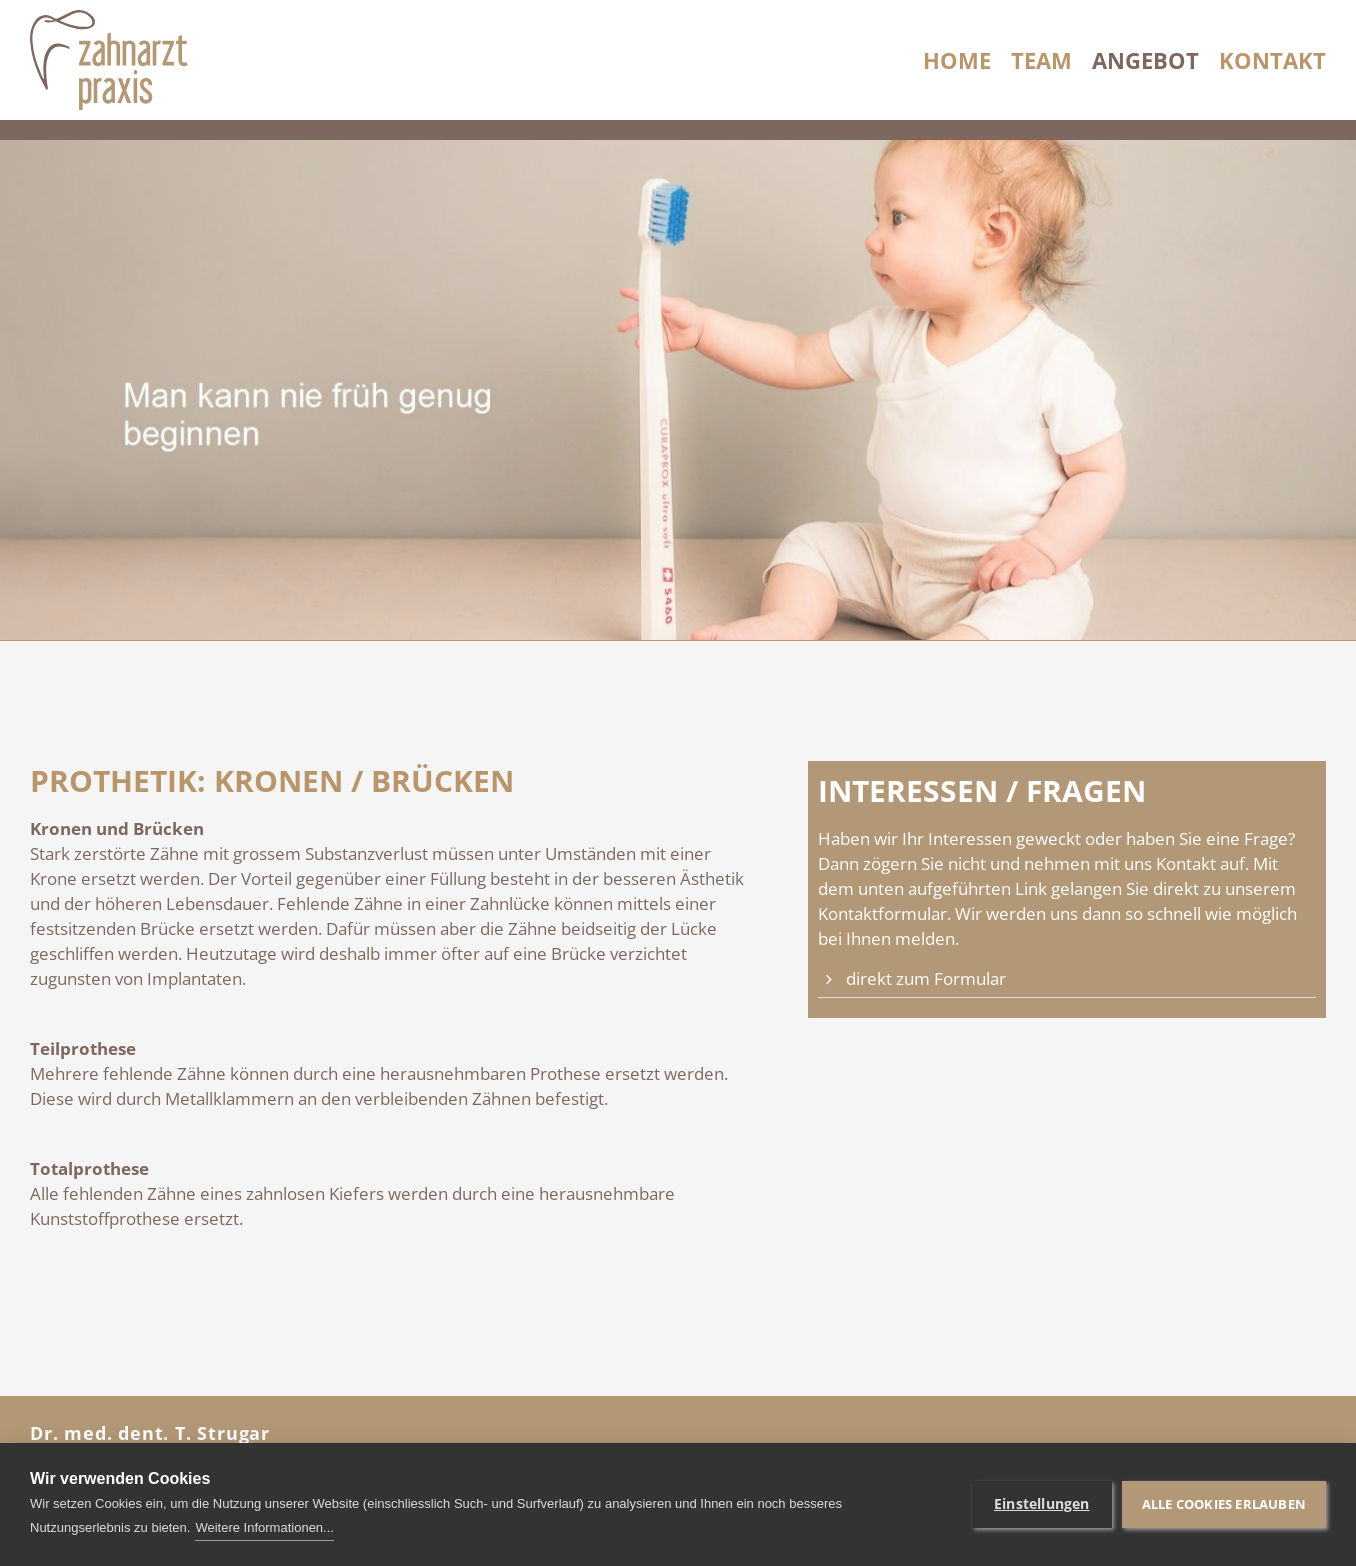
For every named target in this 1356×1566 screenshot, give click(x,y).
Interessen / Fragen (982, 791)
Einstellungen (1042, 1504)
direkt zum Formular (926, 978)
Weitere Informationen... (264, 1527)
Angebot (1145, 60)
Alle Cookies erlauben (1224, 1504)
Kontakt (1272, 60)
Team (1041, 60)
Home (957, 60)
